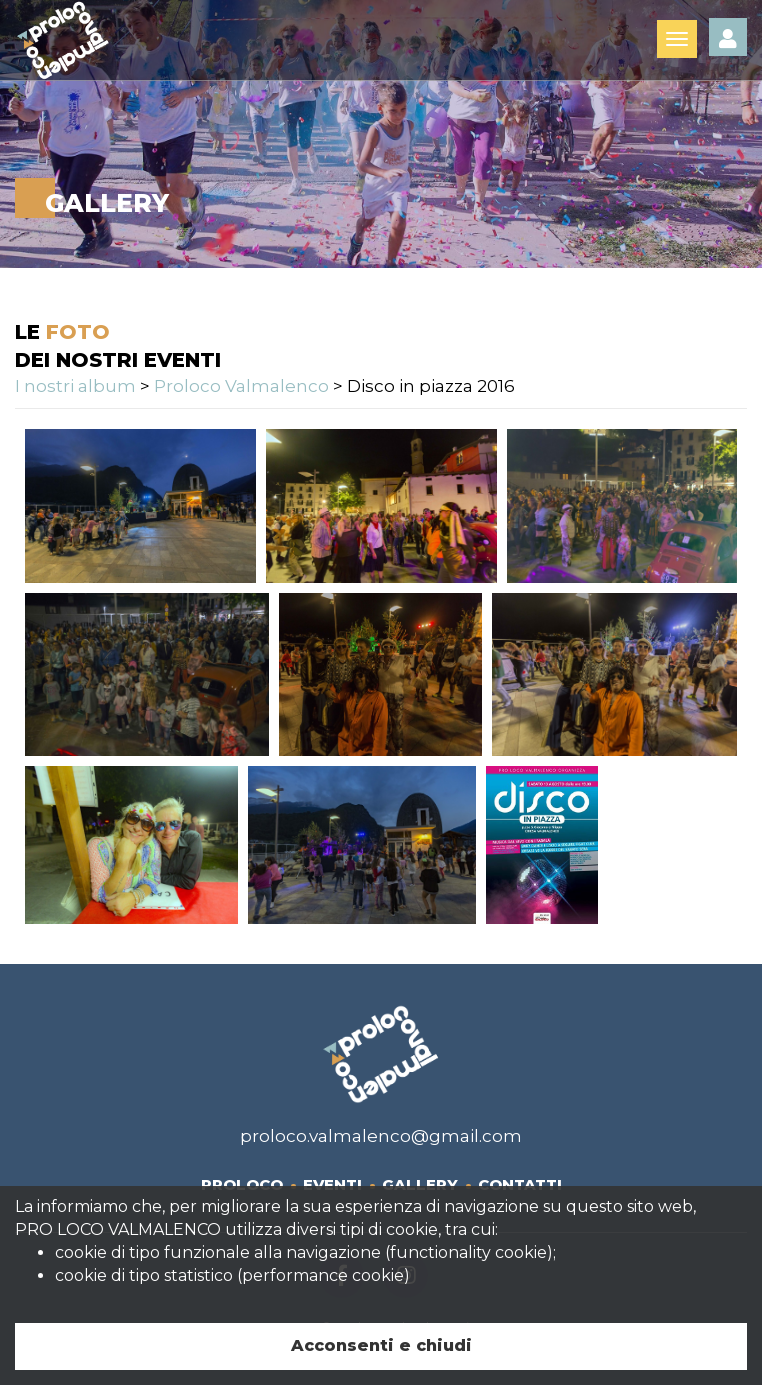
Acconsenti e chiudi (381, 1345)
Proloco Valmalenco (241, 386)
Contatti (520, 1184)
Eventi (332, 1184)
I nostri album (75, 386)
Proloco (242, 1184)
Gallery (420, 1184)
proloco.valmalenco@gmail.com (381, 1136)
